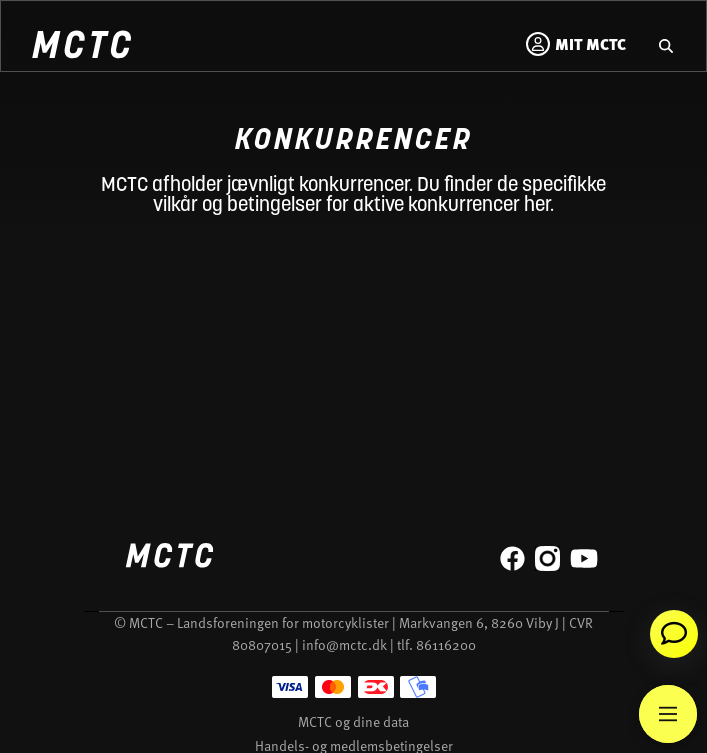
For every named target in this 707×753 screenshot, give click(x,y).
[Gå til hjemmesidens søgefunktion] (666, 43)
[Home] (81, 47)
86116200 (446, 644)
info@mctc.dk (344, 644)
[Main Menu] (668, 714)
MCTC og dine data (353, 721)
